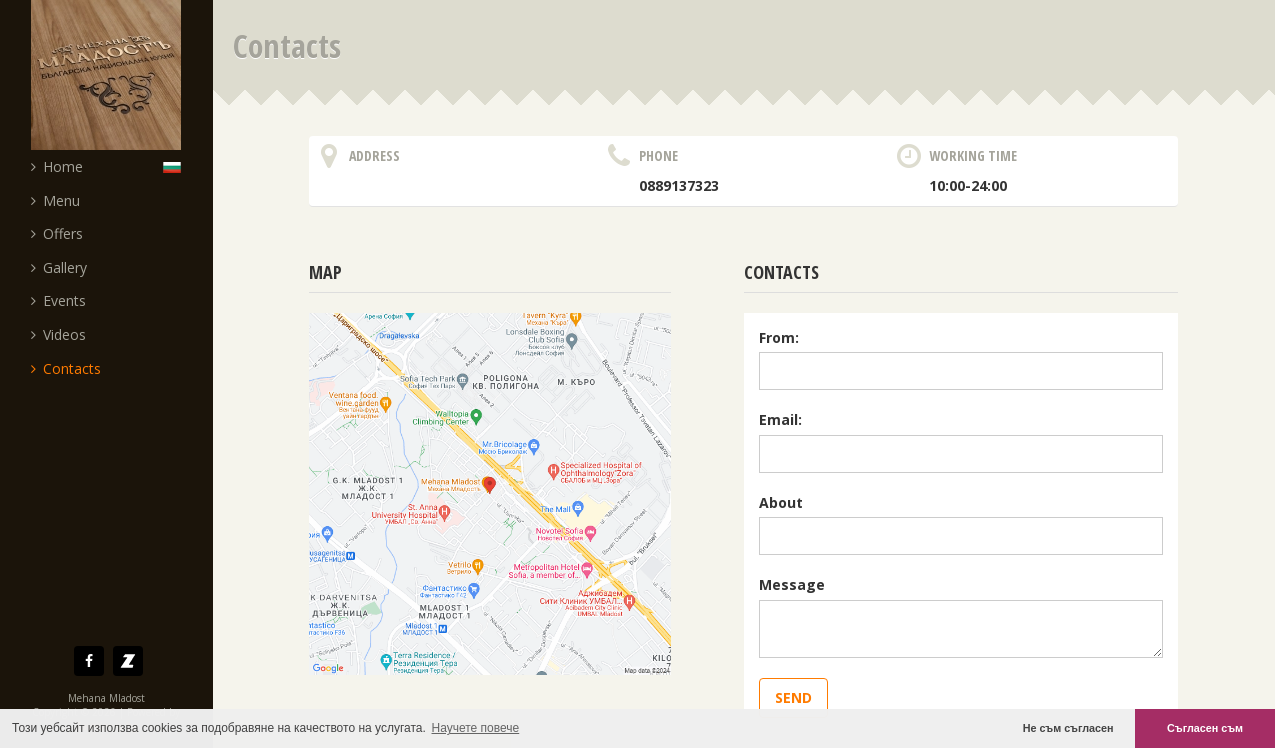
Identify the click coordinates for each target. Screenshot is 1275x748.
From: (779, 337)
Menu (55, 200)
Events (58, 300)
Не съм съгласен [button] (1068, 728)
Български (176, 166)
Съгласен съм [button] (1205, 728)
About (781, 502)
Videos (58, 334)
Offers (57, 233)
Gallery (59, 267)
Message (792, 584)
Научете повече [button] (476, 728)
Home (57, 166)
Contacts (66, 368)
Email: (780, 419)
